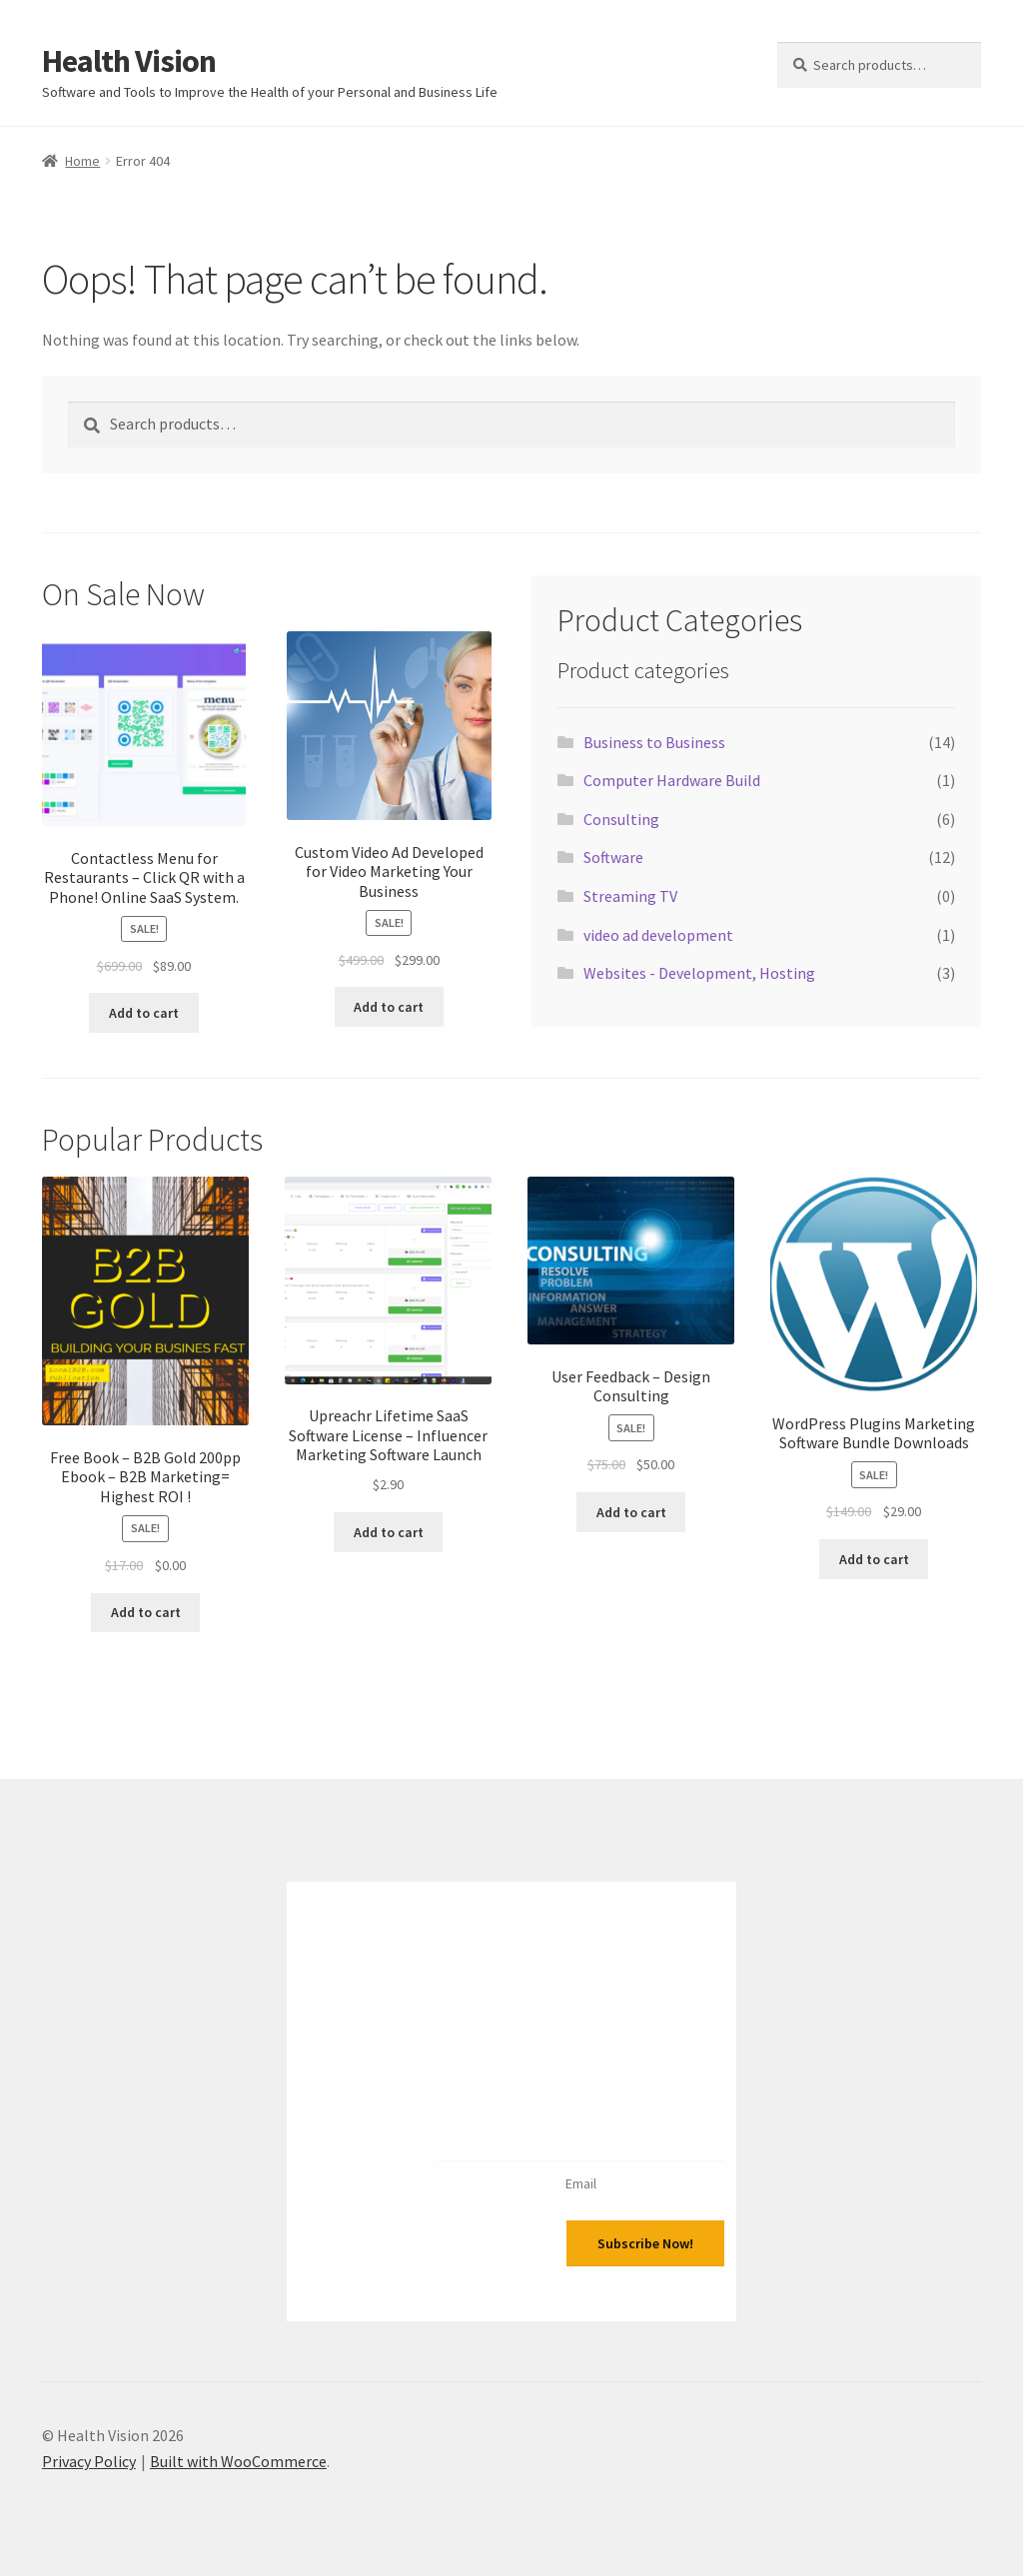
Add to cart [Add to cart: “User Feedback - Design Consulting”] (631, 1512)
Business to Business (654, 742)
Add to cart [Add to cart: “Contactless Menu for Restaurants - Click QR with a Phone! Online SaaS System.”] (144, 1013)
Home (82, 161)
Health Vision (129, 61)
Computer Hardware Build (671, 780)
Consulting (621, 819)
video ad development (658, 935)
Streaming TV (630, 896)
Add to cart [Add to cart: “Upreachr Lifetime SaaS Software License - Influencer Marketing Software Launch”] (389, 1532)
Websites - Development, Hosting (699, 973)
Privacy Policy (89, 2461)
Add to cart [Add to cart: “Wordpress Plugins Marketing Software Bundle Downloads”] (874, 1559)
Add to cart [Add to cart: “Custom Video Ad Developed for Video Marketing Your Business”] (389, 1007)
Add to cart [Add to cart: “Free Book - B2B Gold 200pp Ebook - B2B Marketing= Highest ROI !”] (146, 1612)
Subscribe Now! (645, 2243)
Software (613, 857)
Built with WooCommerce (238, 2461)
